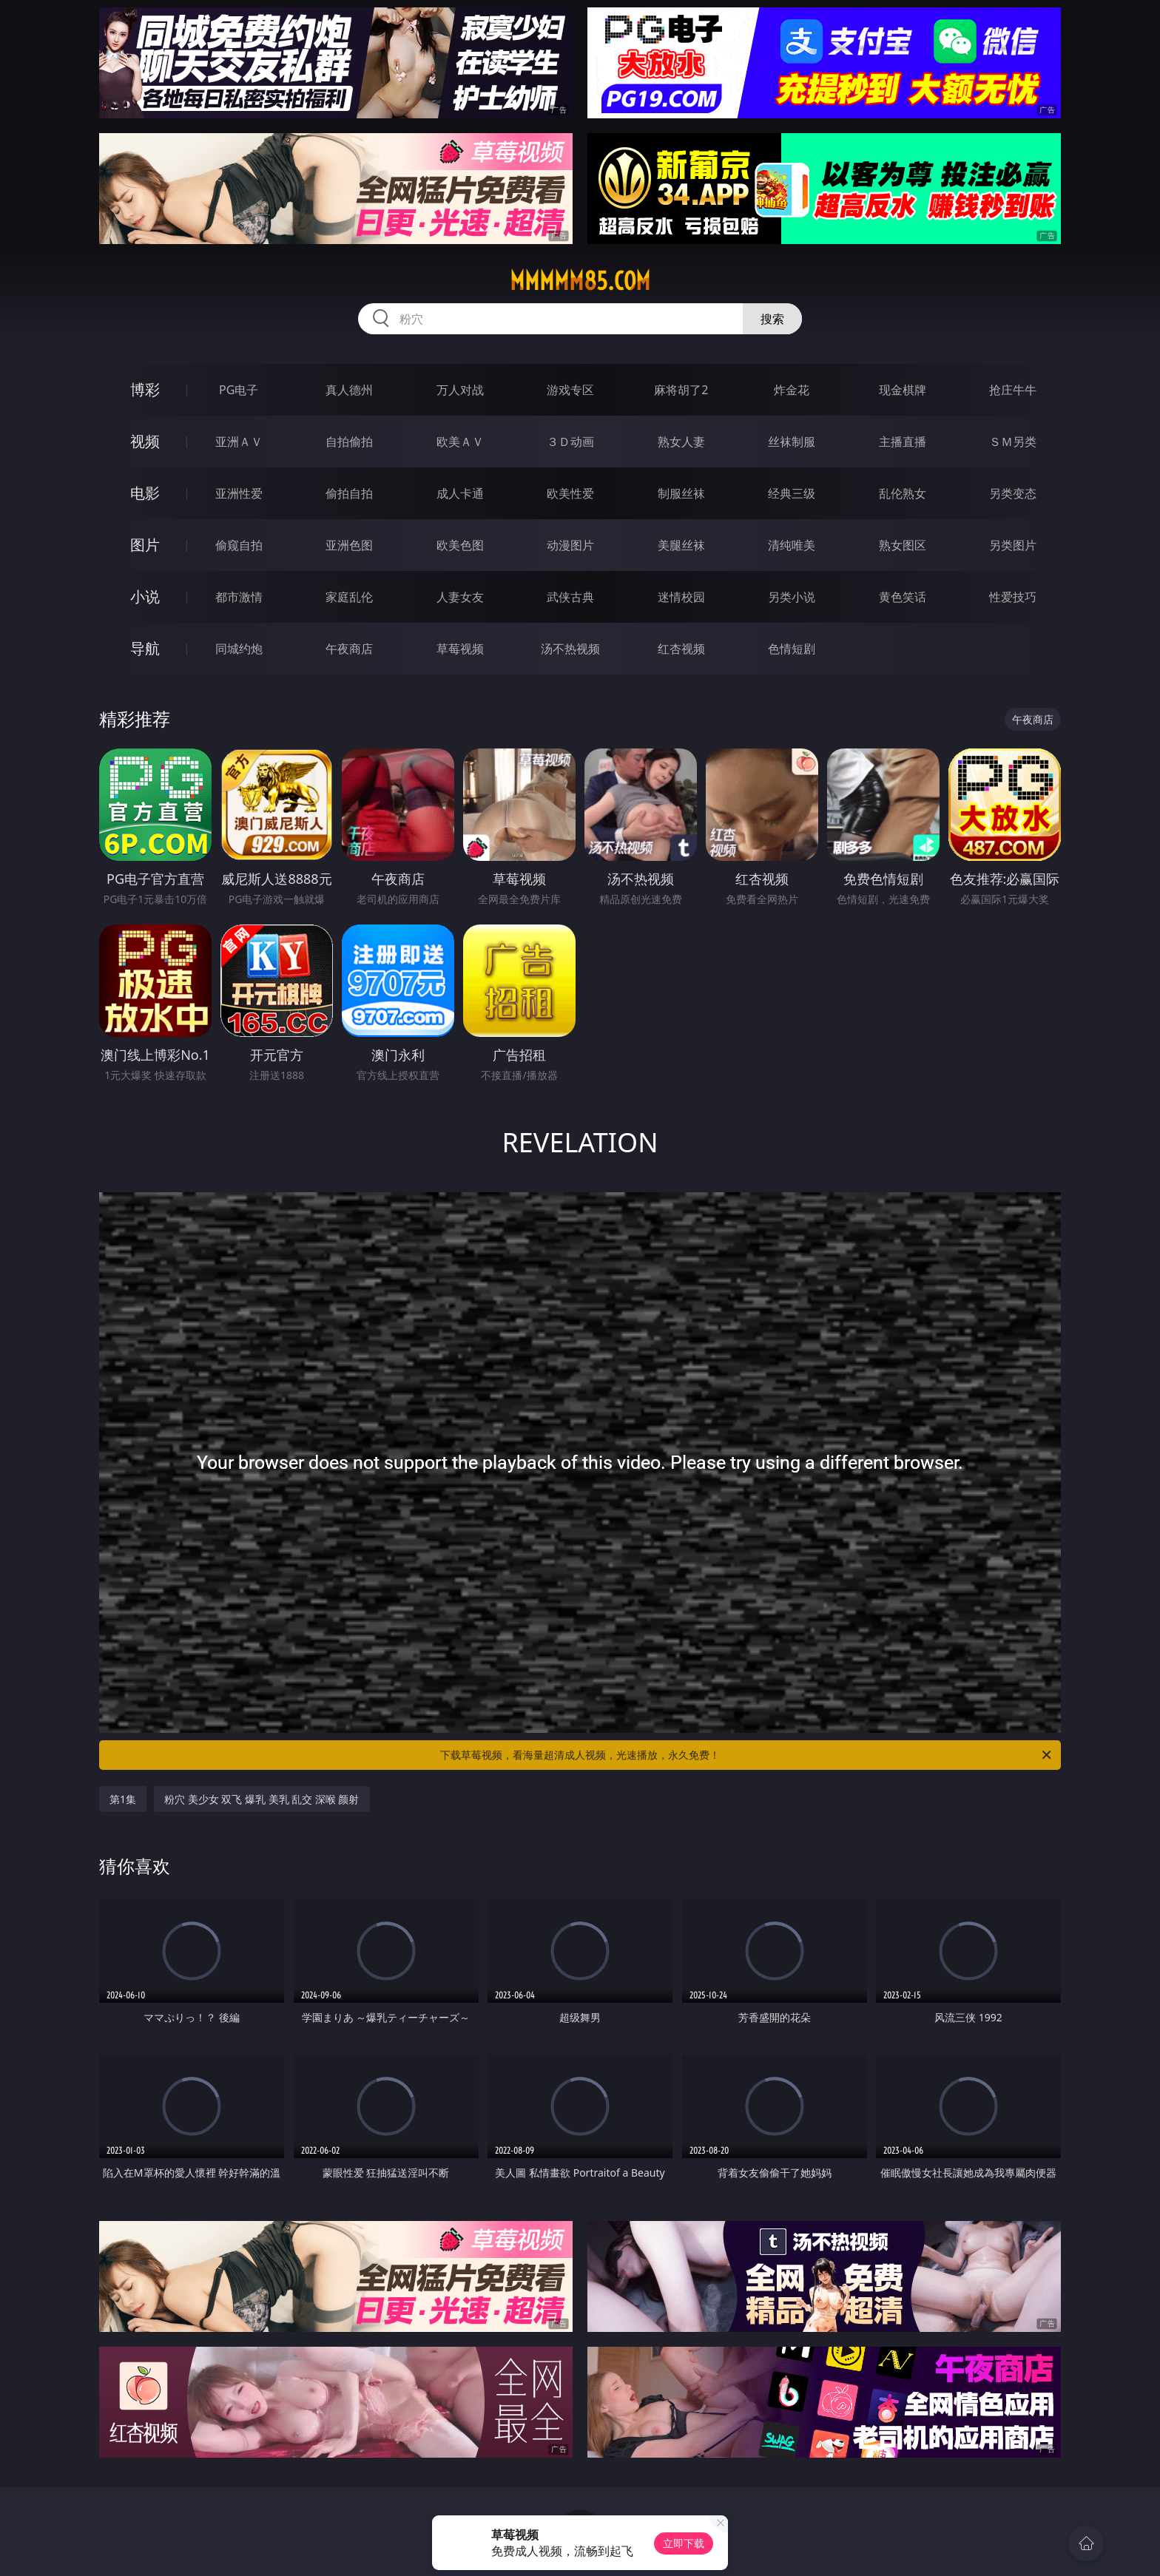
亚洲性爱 (239, 493)
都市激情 (239, 597)
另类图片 (1012, 545)
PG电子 (238, 390)
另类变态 (1012, 493)
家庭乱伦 (349, 597)
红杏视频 (681, 648)
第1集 (122, 1799)
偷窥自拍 (239, 545)
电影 (145, 493)
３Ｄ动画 (570, 441)
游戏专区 (570, 390)
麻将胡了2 (681, 390)
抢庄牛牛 (1012, 390)
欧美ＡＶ (460, 441)
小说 (145, 596)
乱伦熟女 (902, 493)
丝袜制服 (791, 441)
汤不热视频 (570, 648)
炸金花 (791, 390)
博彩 (145, 389)
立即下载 (683, 2543)
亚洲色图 (349, 545)
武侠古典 (570, 597)
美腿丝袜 (681, 545)
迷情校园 (681, 597)
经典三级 (791, 493)
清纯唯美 (791, 545)
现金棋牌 (902, 390)
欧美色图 (460, 545)
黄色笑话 (902, 597)
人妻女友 (460, 597)
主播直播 (902, 441)
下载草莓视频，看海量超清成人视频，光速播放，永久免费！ (746, 1755)
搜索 (772, 319)
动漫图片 (570, 545)
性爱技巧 (1012, 597)
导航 (145, 648)
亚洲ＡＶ (239, 441)
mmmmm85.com (580, 281)
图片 (145, 545)
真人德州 (349, 390)
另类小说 (791, 597)
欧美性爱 (570, 493)
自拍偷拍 (349, 441)
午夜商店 (349, 648)
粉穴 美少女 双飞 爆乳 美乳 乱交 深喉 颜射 (261, 1799)
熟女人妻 (681, 441)
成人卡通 (460, 493)
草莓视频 (460, 648)
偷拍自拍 (349, 493)
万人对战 (460, 390)
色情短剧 (791, 648)
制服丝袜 (681, 493)
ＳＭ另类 (1012, 441)
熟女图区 (902, 545)
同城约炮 (239, 648)
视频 (145, 441)
